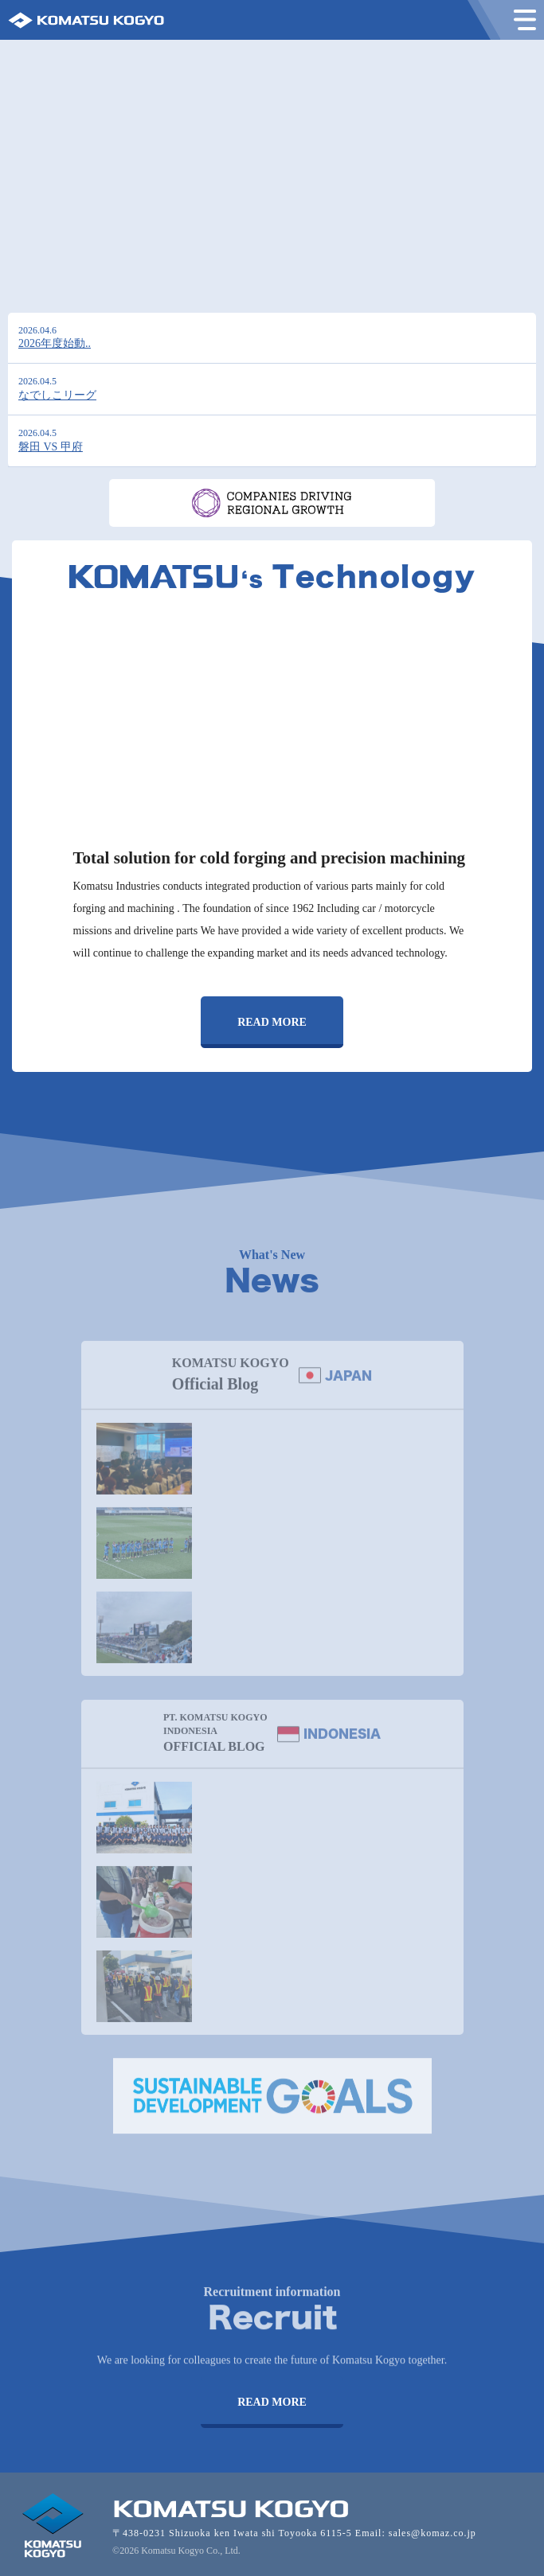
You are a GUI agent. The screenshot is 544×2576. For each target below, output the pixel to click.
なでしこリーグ (57, 395)
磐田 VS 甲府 (50, 447)
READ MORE (272, 1022)
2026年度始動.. (54, 343)
